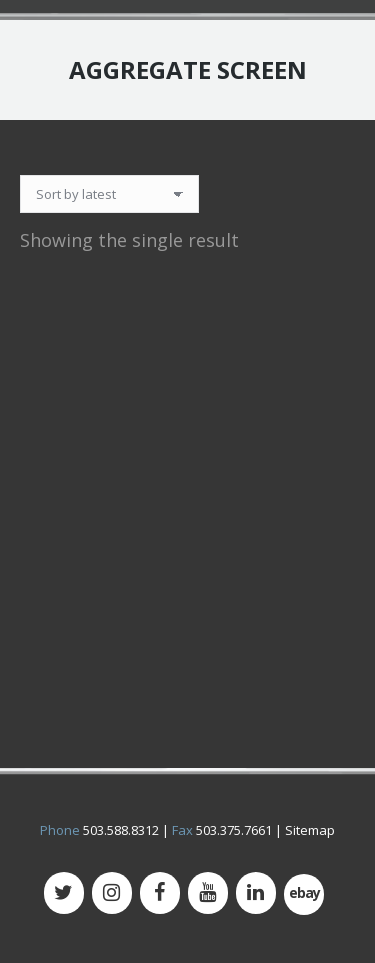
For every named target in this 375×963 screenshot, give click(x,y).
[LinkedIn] (256, 893)
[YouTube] (208, 893)
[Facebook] (160, 893)
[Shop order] (109, 194)
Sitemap (310, 830)
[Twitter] (64, 893)
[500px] (304, 894)
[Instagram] (112, 893)
